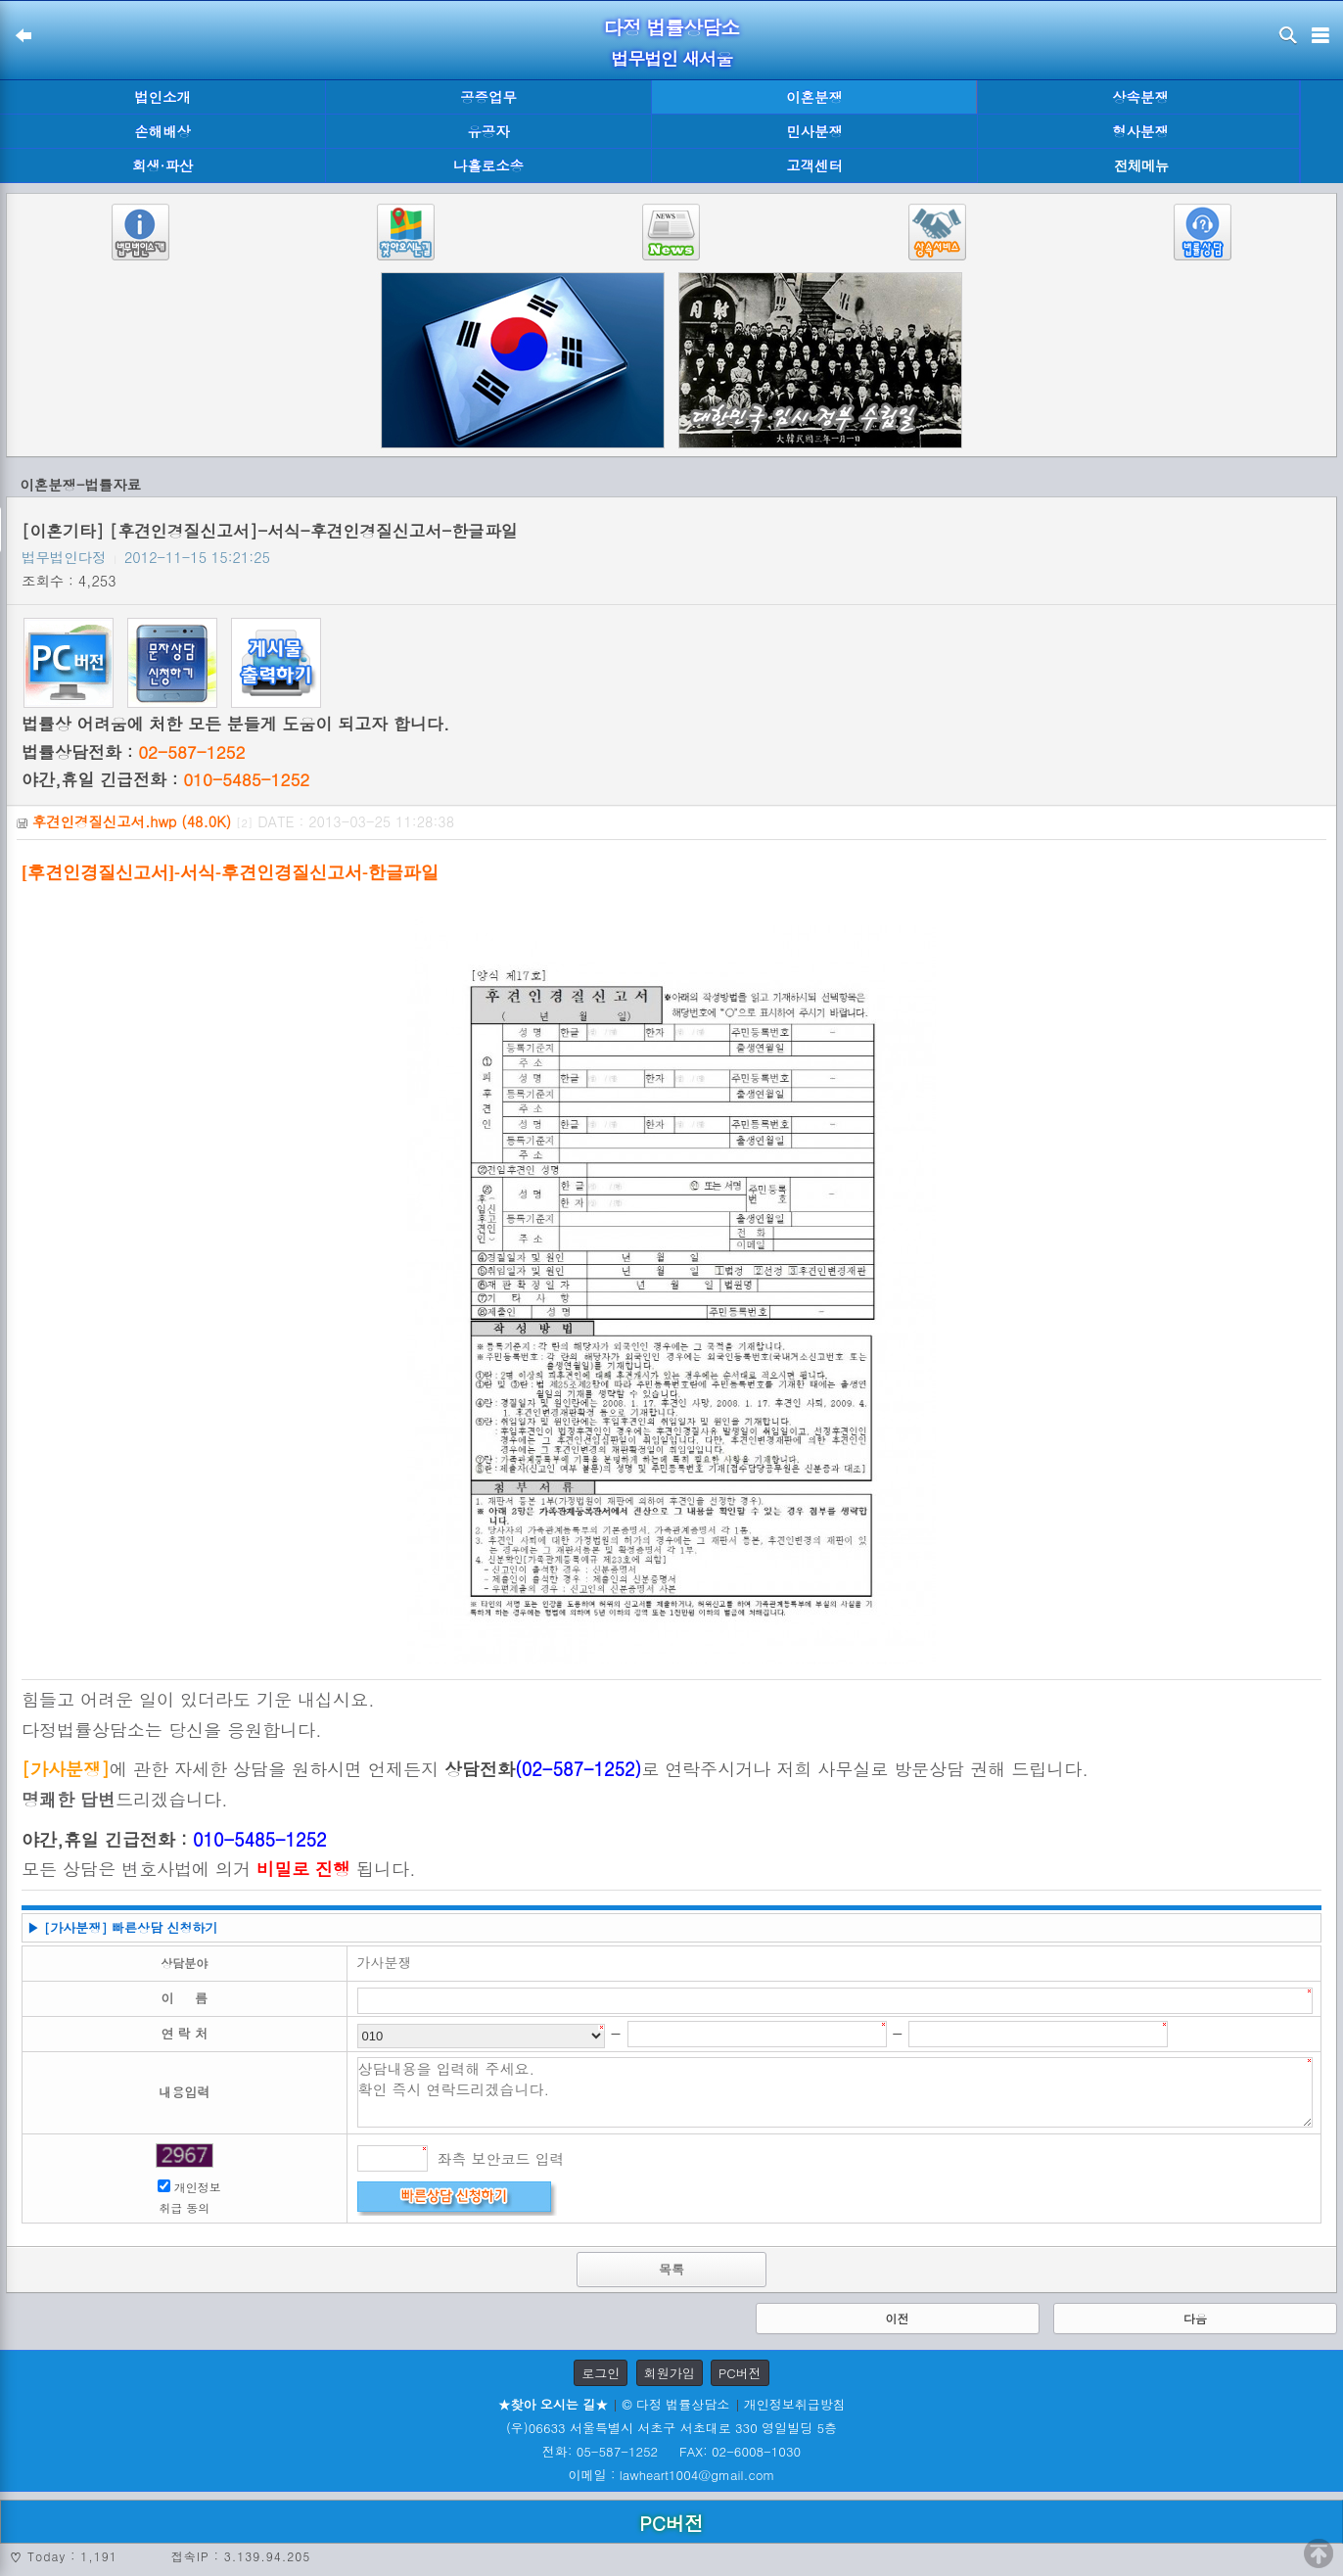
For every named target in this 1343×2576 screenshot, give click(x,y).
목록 (671, 2269)
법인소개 (162, 97)
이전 (897, 2318)
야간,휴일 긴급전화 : (165, 779)
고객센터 (814, 165)
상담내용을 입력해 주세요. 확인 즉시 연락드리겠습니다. (835, 2092)
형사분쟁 (1140, 131)
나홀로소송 (488, 165)
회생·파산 (162, 165)
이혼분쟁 (814, 97)
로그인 (600, 2373)
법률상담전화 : (133, 752)
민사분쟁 (814, 131)
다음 (1195, 2318)
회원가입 (669, 2373)
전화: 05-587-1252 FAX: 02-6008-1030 (671, 2451)
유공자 (488, 131)
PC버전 (740, 2373)
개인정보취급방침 (795, 2404)
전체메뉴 (1141, 166)
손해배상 (162, 131)
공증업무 (488, 97)
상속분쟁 (1140, 97)
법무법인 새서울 (671, 58)
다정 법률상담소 (672, 27)
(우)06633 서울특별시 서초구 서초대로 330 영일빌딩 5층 (671, 2427)
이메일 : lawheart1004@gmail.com (672, 2474)
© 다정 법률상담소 (675, 2404)
